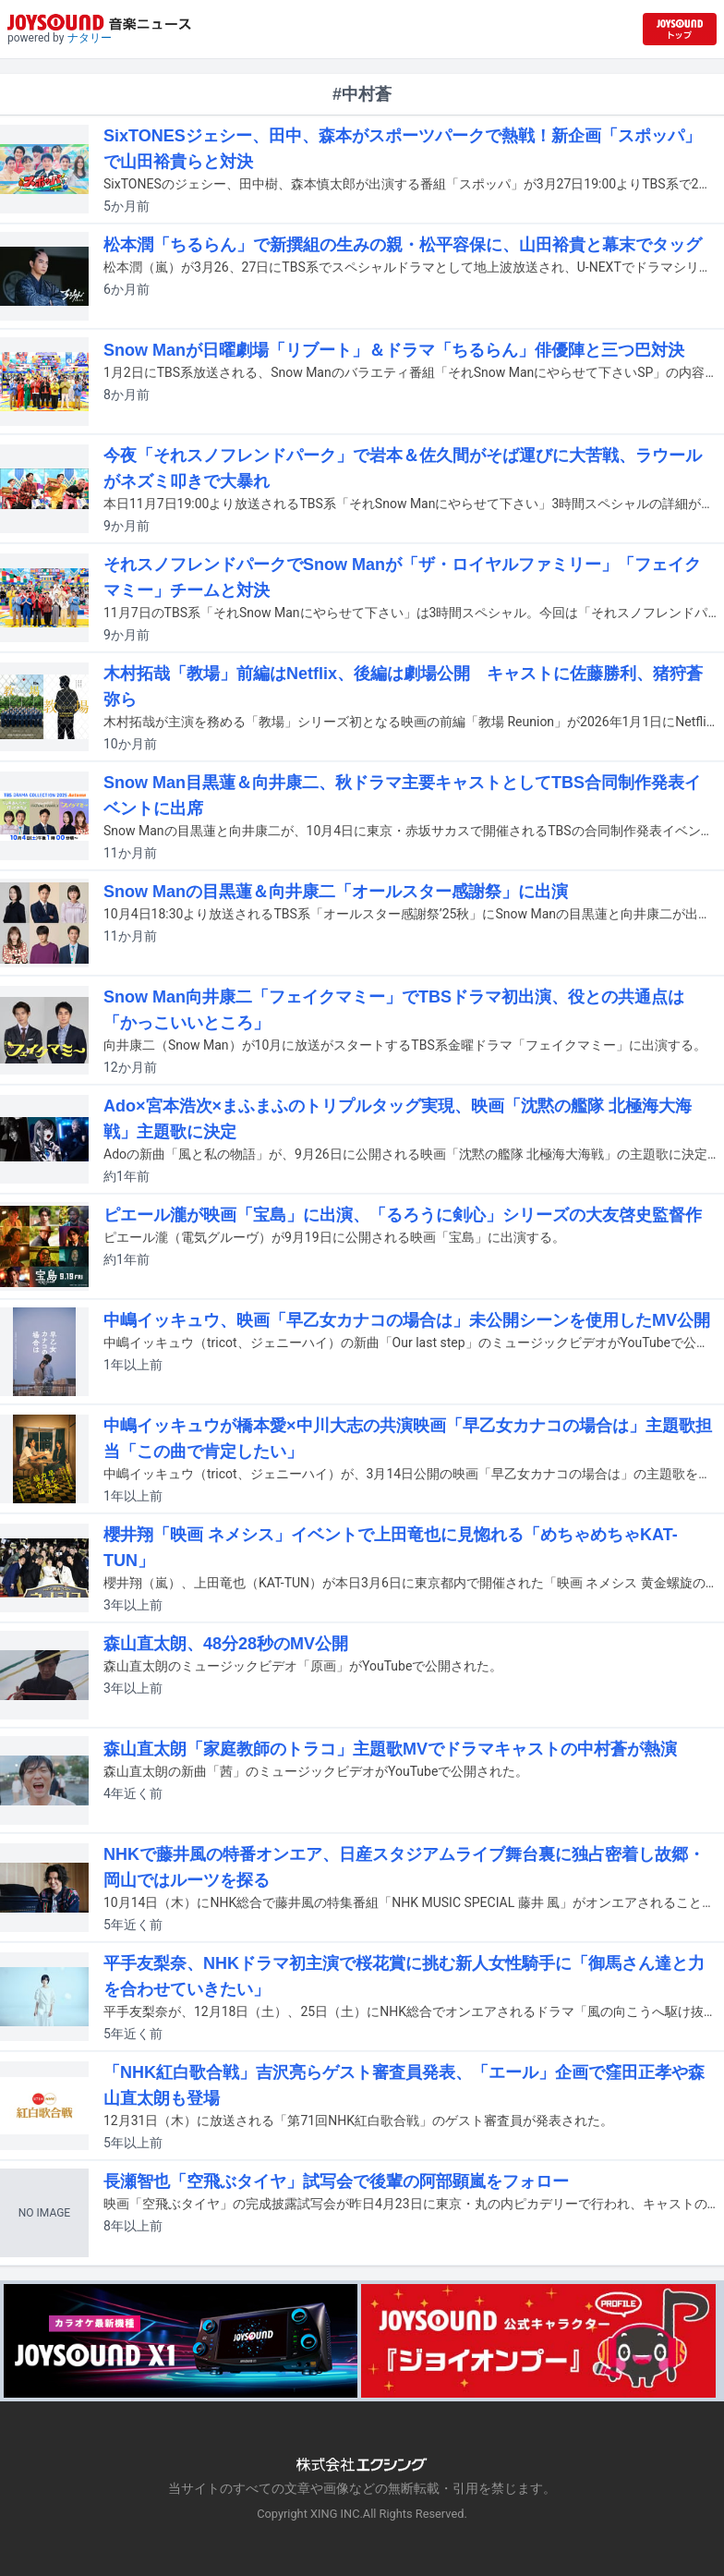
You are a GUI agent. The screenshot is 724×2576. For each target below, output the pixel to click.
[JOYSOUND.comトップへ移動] (680, 29)
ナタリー (89, 37)
